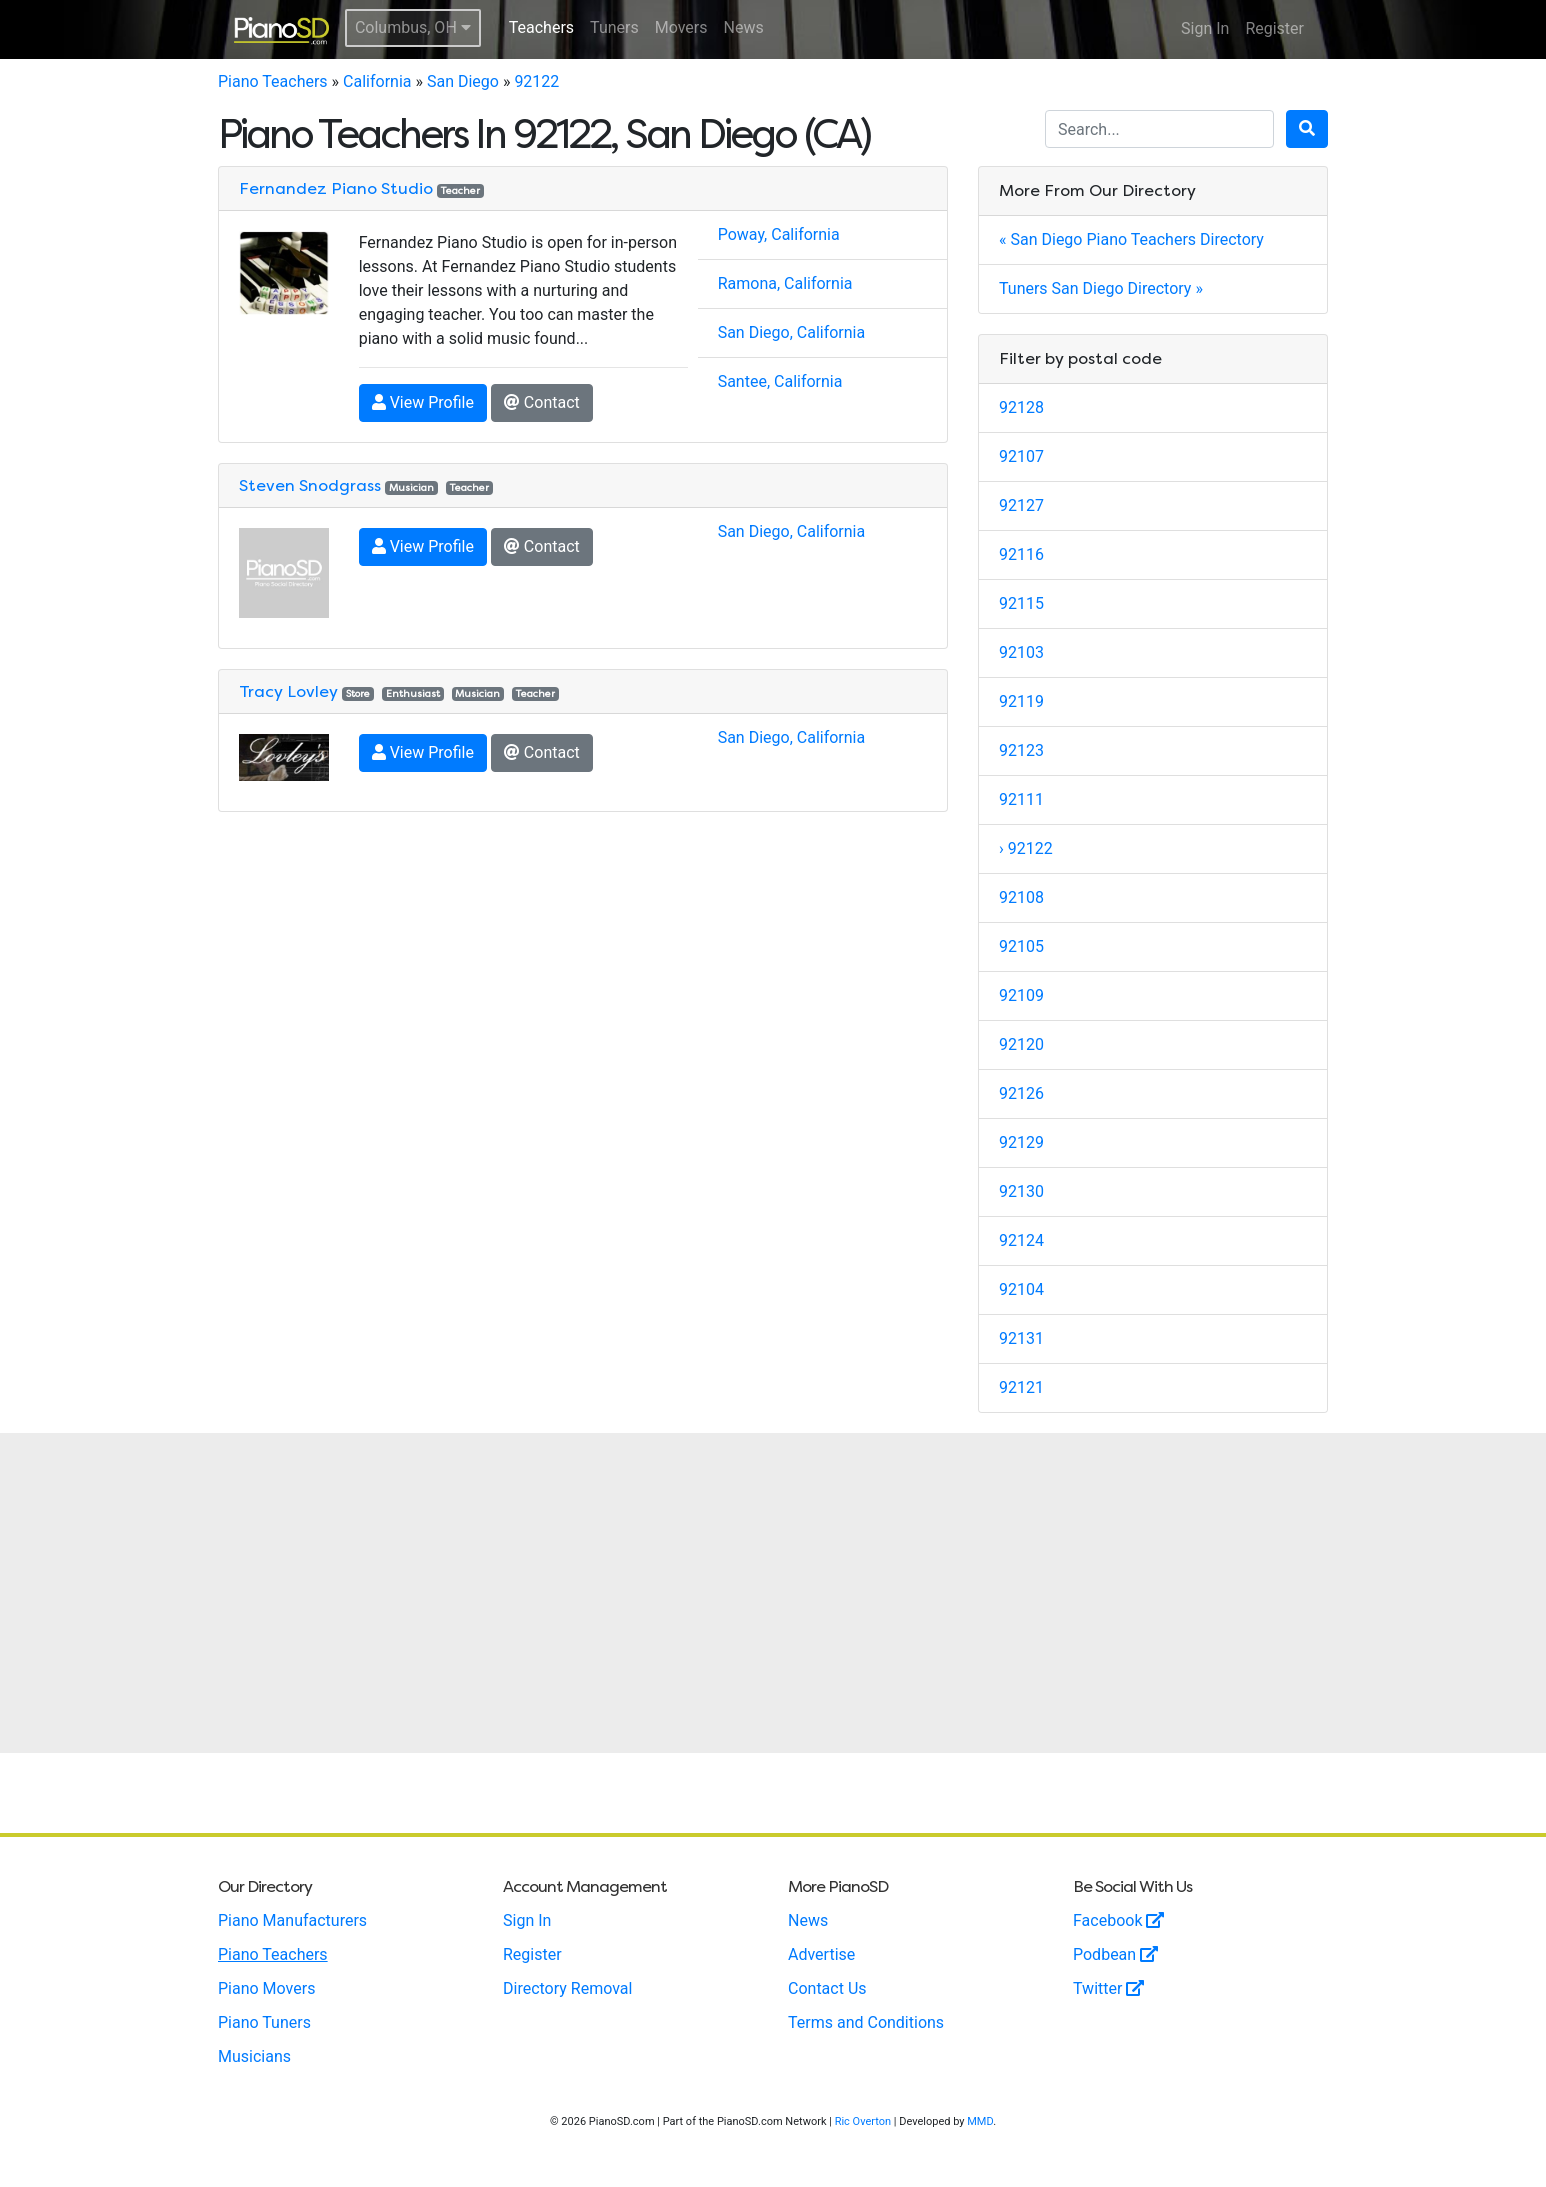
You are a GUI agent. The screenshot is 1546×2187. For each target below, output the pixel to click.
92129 (1021, 1142)
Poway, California (779, 234)
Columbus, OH (413, 27)
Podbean (1115, 1954)
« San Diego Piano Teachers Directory (1131, 239)
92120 (1021, 1044)
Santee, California (780, 381)
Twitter (1108, 1988)
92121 (1021, 1387)
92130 (1021, 1191)
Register (1274, 28)
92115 (1021, 603)
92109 (1021, 995)
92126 (1021, 1093)
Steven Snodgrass (310, 485)
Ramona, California (785, 283)
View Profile (423, 402)
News (744, 27)
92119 (1021, 701)
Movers (681, 27)
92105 (1021, 946)
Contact (542, 402)
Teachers (541, 27)
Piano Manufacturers (292, 1920)
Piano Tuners (264, 2022)
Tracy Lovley (288, 691)
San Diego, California (792, 332)
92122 (536, 81)
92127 (1021, 505)
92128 (1021, 407)
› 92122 (1026, 848)
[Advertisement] (773, 1593)
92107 (1021, 456)
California (377, 81)
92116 (1021, 554)
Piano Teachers (273, 81)
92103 (1021, 652)
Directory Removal (567, 1988)
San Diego (463, 81)
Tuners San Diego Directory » (1101, 288)
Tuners (614, 27)
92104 (1021, 1289)
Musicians (254, 2056)
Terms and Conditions (866, 2022)
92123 (1021, 750)
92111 (1021, 799)
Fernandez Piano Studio (336, 188)
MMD (980, 2121)
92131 (1021, 1338)
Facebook (1118, 1920)
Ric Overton (863, 2121)
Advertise (821, 1954)
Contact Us (827, 1988)
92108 (1021, 897)
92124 (1021, 1240)
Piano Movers (266, 1988)
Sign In (1205, 28)
